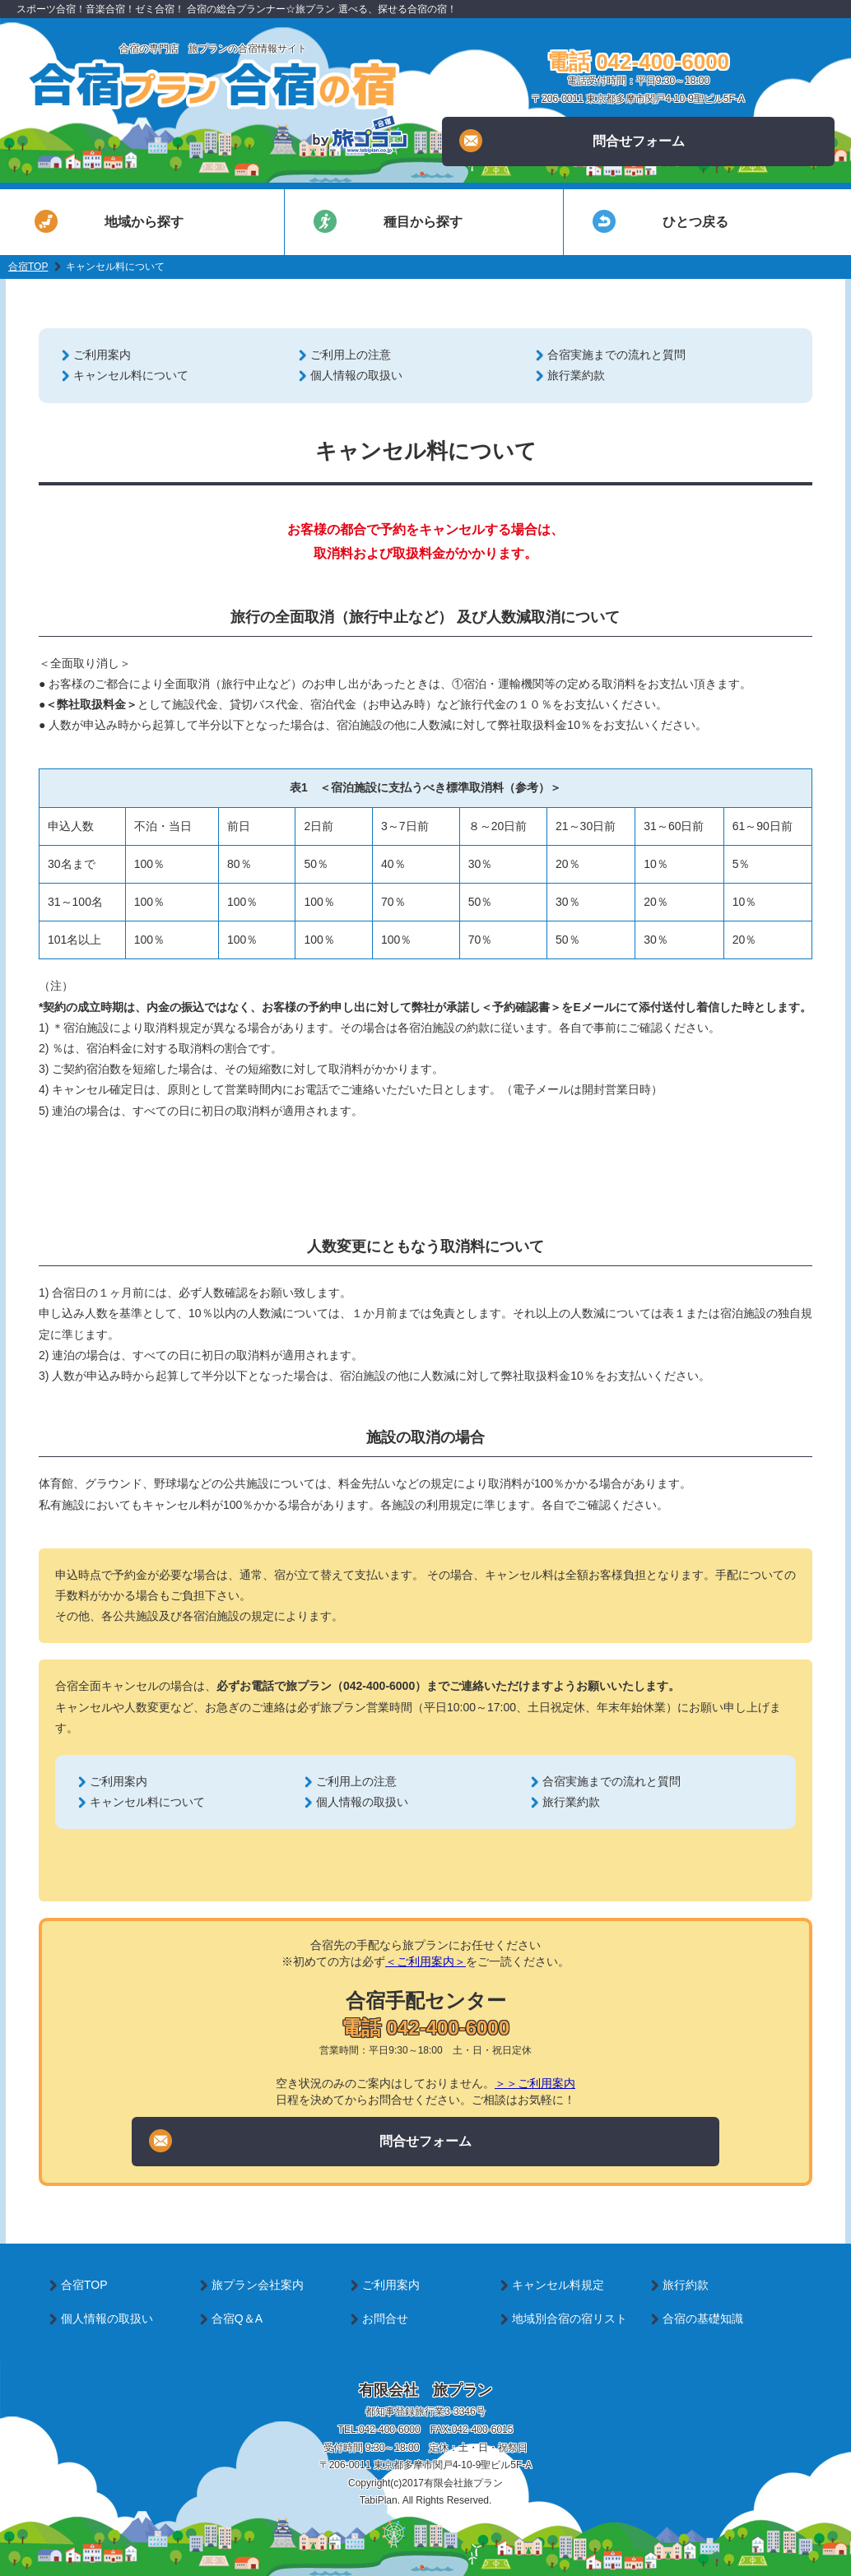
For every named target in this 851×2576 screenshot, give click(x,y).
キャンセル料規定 (558, 2284)
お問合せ (385, 2318)
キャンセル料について (130, 375)
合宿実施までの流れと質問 (616, 354)
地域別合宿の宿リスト (569, 2318)
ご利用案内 (102, 354)
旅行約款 (686, 2284)
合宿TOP (28, 266)
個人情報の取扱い (356, 375)
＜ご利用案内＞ (425, 1961)
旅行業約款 (576, 375)
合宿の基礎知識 (703, 2318)
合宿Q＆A (237, 2318)
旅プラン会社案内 (258, 2284)
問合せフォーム (571, 140)
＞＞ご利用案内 (535, 2083)
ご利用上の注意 (350, 354)
